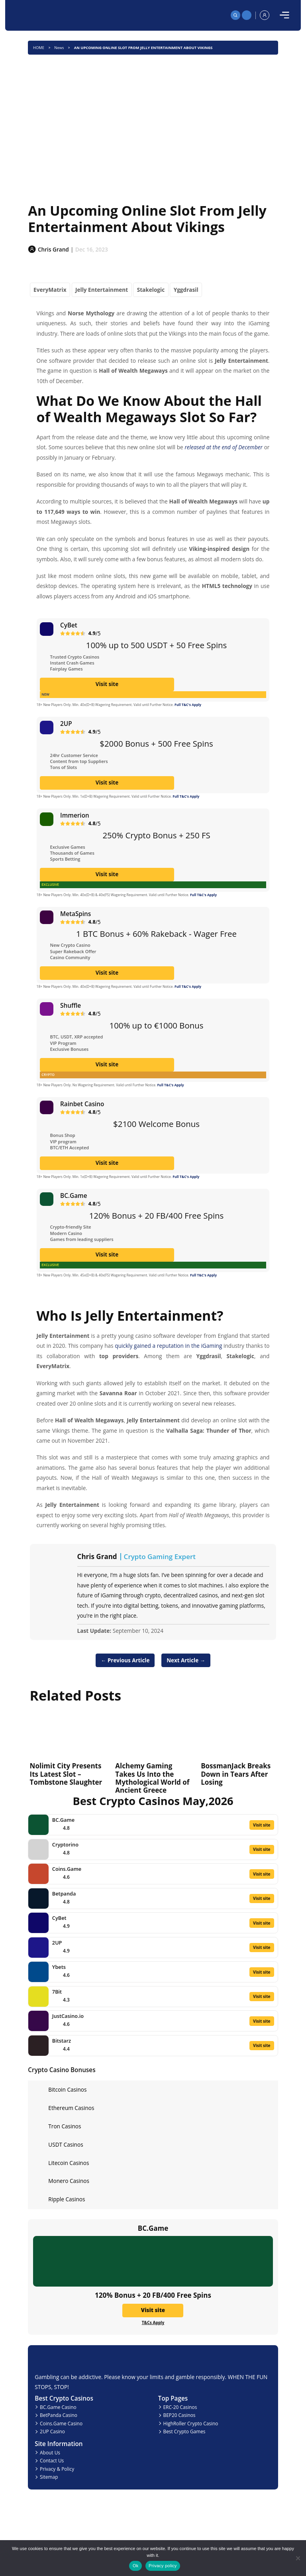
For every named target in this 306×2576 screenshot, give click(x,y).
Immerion (74, 815)
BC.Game (73, 1196)
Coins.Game (66, 1868)
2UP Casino (52, 2431)
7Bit (57, 1991)
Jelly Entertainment (101, 289)
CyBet (68, 625)
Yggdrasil (186, 289)
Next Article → (189, 1660)
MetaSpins (75, 914)
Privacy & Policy (57, 2469)
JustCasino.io (68, 2016)
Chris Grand (97, 1557)
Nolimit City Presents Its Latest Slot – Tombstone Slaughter (66, 1774)
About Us (50, 2452)
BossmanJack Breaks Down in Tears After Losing (236, 1774)
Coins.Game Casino (61, 2423)
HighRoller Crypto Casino (190, 2423)
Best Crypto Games (184, 2431)
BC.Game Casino (58, 2407)
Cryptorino (65, 1844)
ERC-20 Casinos (180, 2407)
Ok (136, 2565)
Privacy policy (163, 2565)
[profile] (264, 15)
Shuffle (70, 1005)
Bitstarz (61, 2040)
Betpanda (64, 1893)
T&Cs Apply (153, 2322)
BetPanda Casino (58, 2415)
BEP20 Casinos (179, 2415)
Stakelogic (151, 289)
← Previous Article (122, 1660)
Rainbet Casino (82, 1104)
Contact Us (52, 2460)
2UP (66, 724)
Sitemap (49, 2477)
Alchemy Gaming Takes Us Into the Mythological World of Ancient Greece (152, 1778)
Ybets (59, 1966)
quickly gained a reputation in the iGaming (168, 1345)
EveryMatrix (49, 289)
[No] (297, 2557)
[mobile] (284, 15)
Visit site (153, 684)
